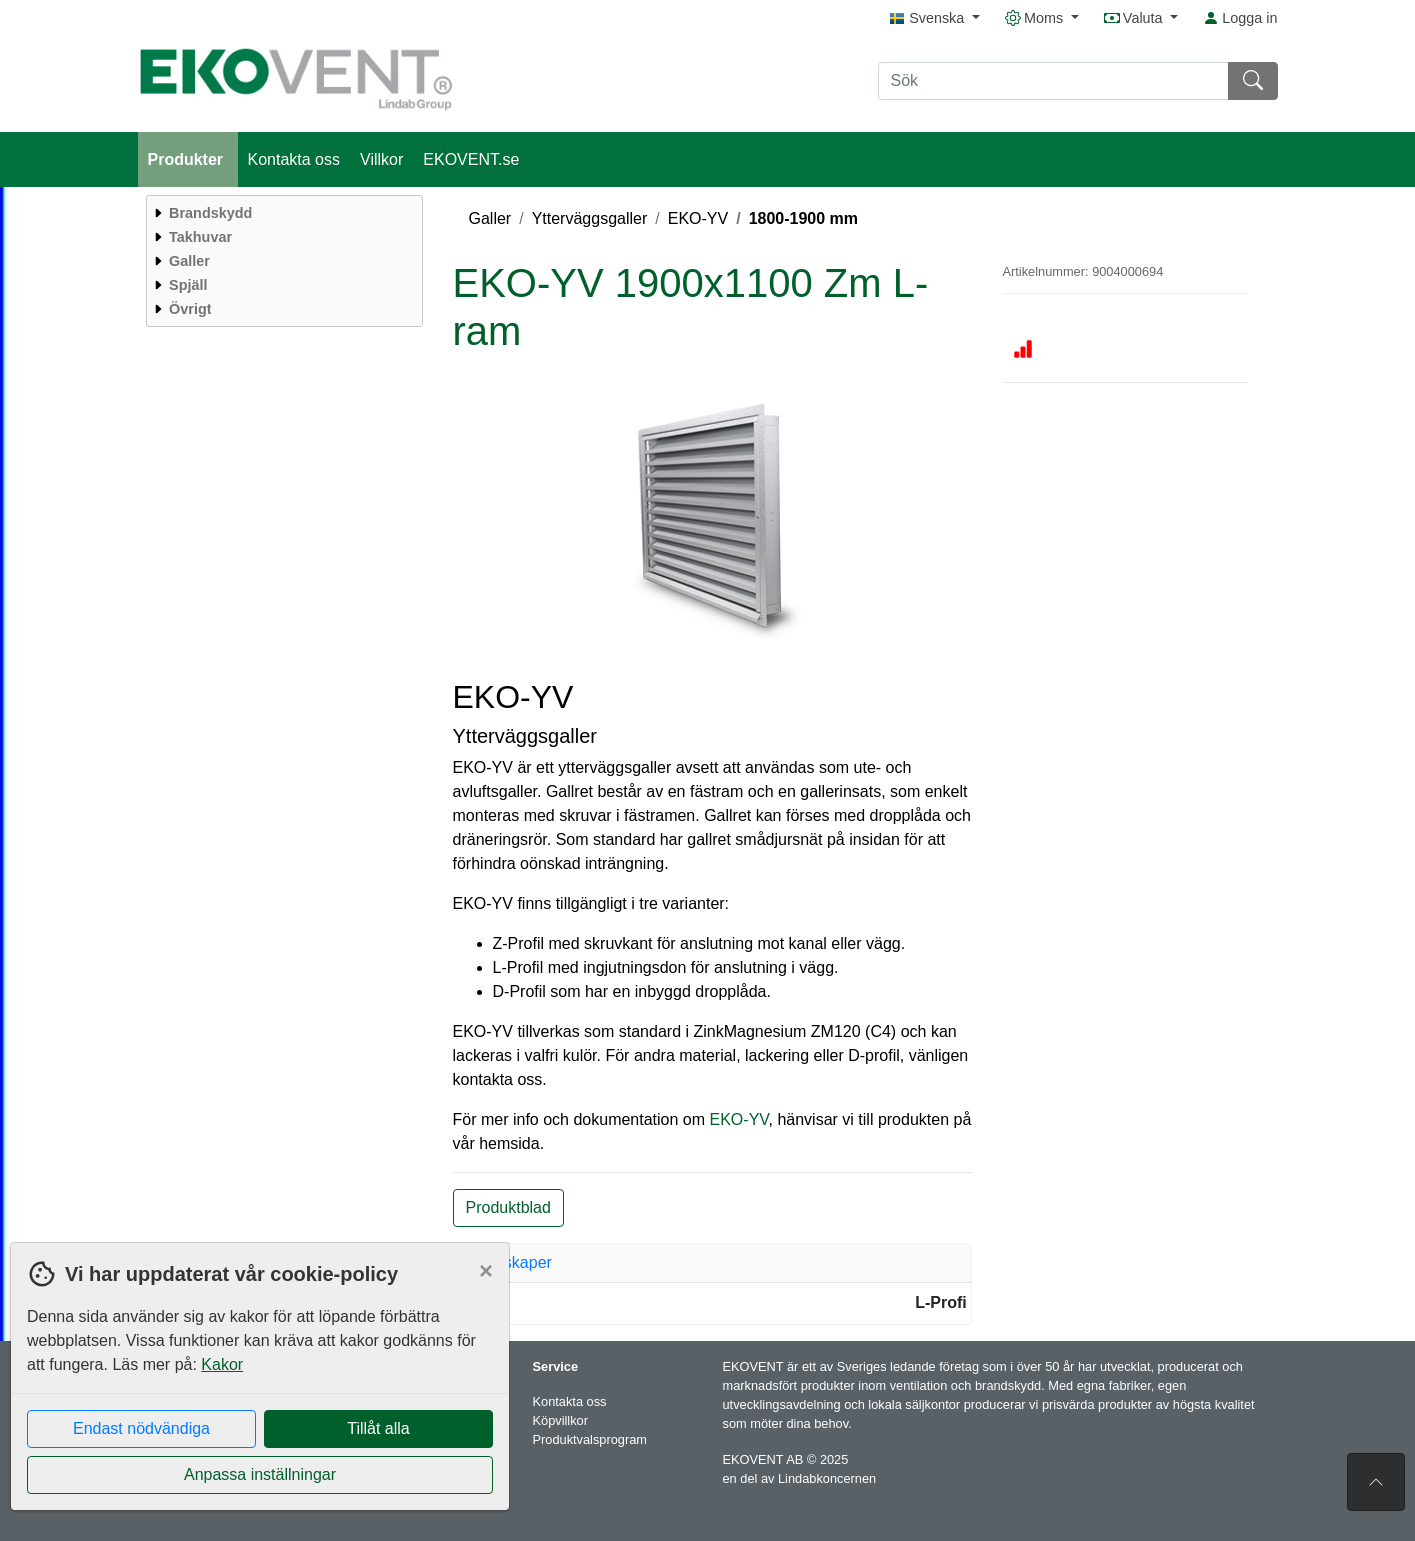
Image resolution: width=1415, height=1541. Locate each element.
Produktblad (508, 1207)
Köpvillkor (560, 1420)
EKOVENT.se (471, 159)
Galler (490, 218)
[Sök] (1053, 81)
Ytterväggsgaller (590, 218)
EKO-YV (698, 218)
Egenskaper (509, 1262)
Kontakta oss (294, 159)
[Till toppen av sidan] (1376, 1482)
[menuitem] (282, 213)
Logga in (1240, 18)
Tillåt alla (378, 1428)
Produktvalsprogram (590, 1439)
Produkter (188, 159)
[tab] (713, 1263)
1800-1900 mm (803, 218)
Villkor (381, 159)
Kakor (222, 1364)
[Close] (486, 1271)
